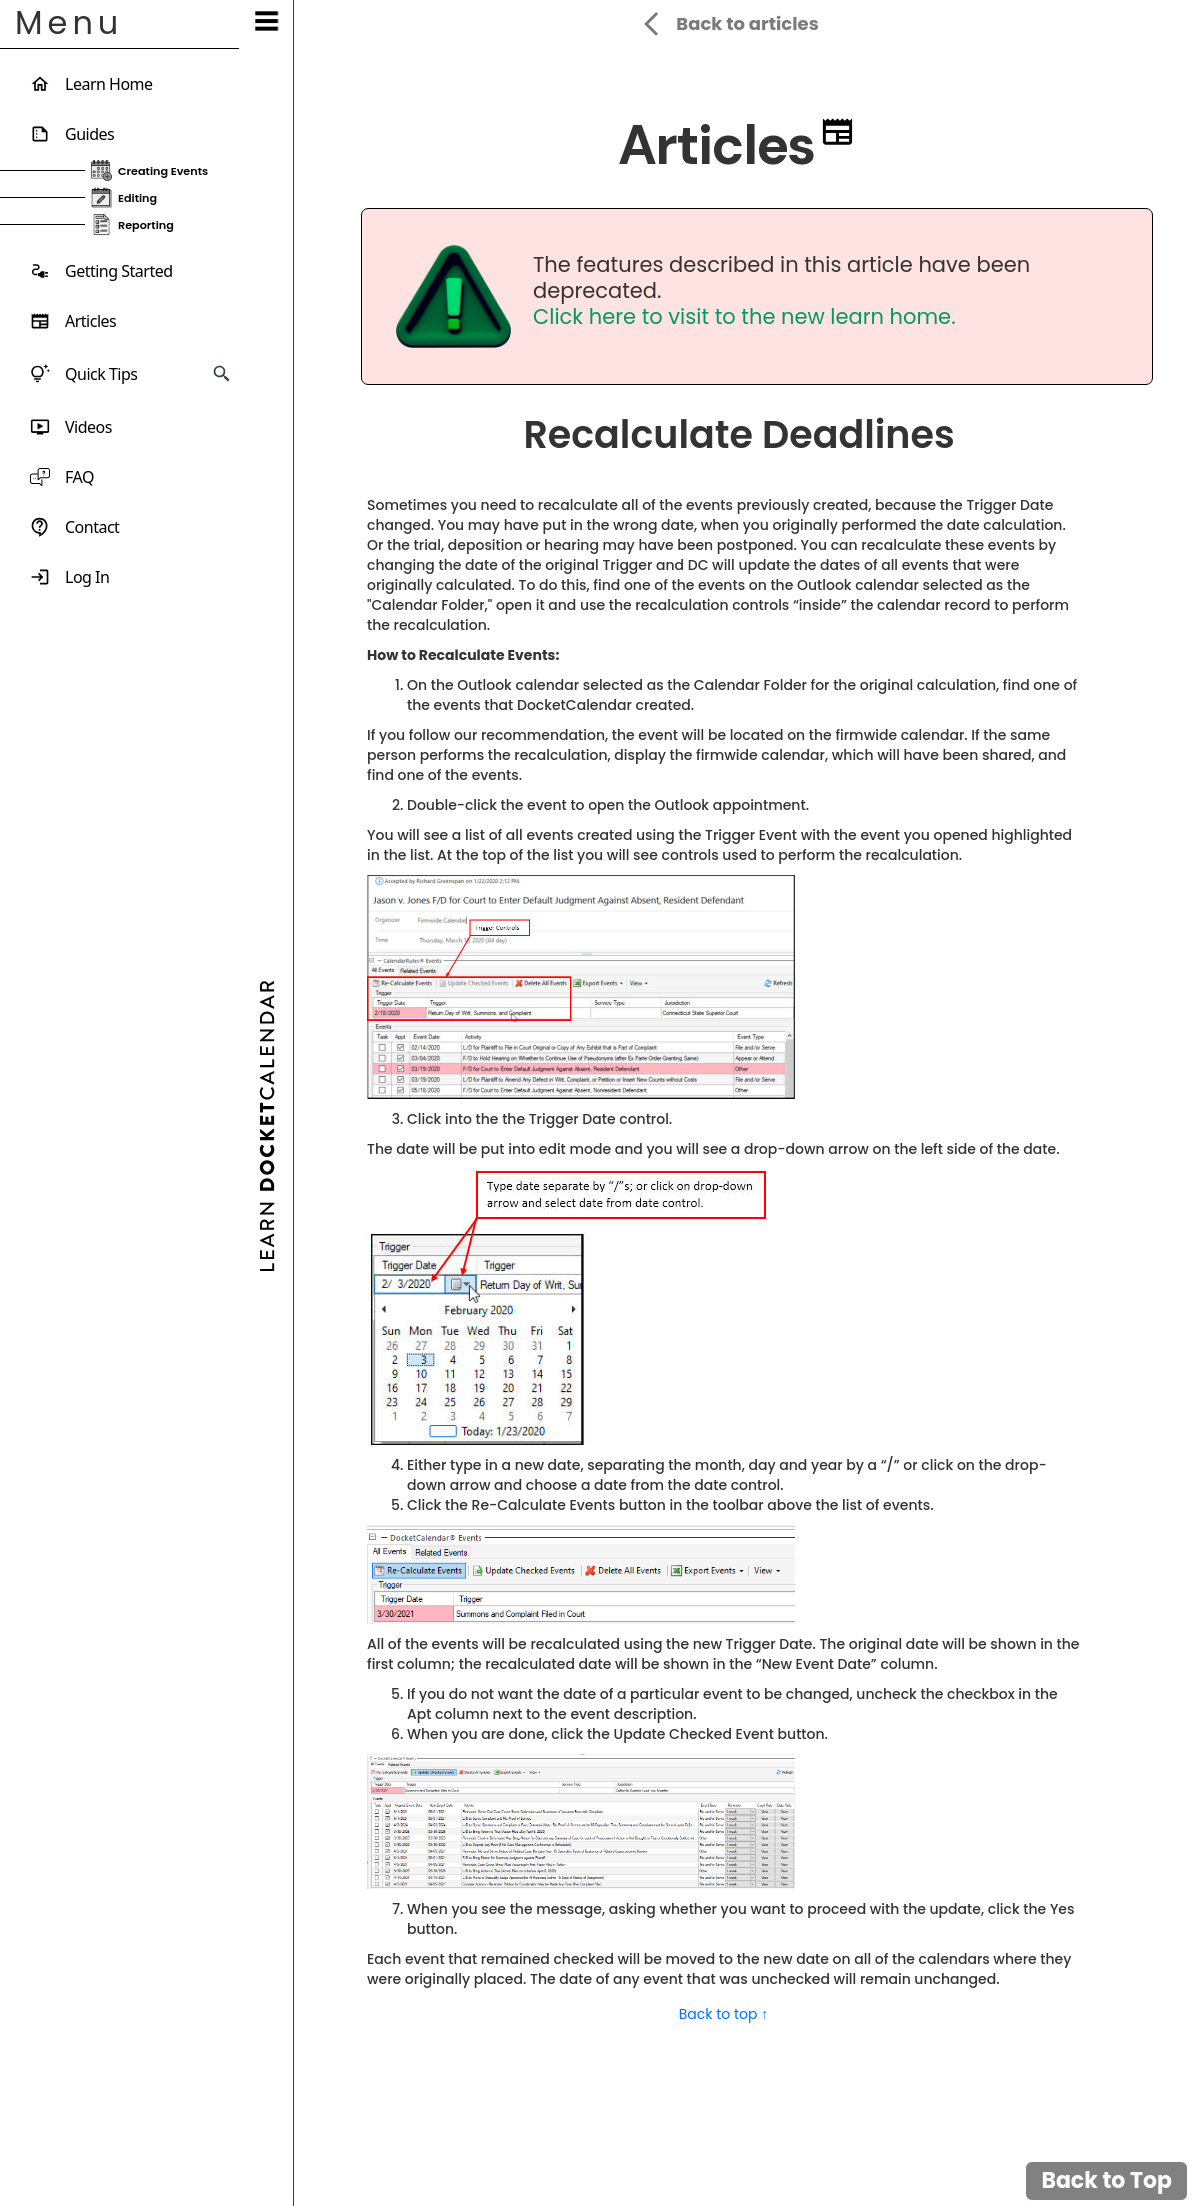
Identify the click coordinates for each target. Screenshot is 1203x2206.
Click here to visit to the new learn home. (744, 316)
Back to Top (1106, 2180)
